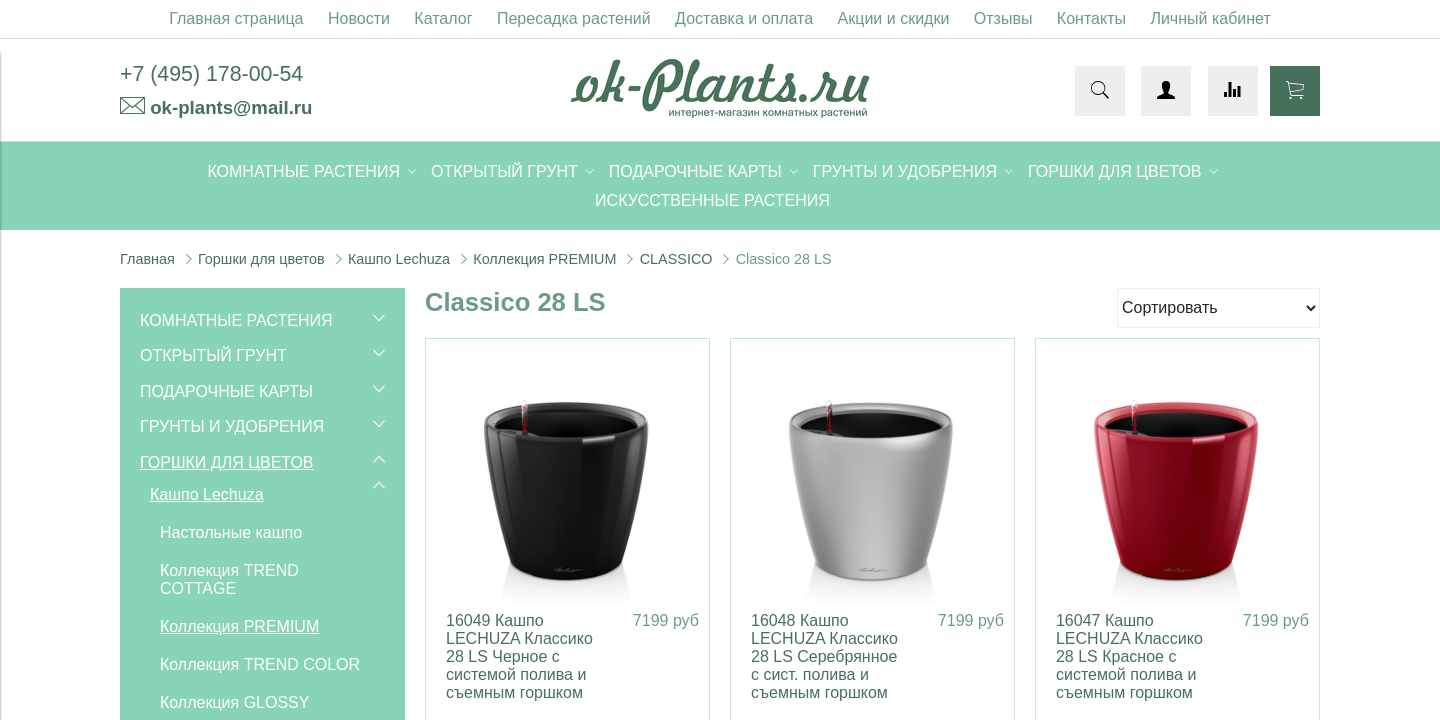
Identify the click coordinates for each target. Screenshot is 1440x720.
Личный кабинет (1210, 18)
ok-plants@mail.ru (231, 107)
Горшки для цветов (261, 259)
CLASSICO (676, 259)
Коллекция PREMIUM (544, 259)
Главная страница (236, 18)
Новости (359, 18)
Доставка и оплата (744, 18)
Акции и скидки (894, 18)
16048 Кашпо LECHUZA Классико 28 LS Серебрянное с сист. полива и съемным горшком (824, 656)
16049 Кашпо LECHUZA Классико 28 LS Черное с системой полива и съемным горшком (519, 656)
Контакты (1091, 18)
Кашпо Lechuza (399, 259)
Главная (147, 259)
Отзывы (1003, 18)
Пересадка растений (574, 18)
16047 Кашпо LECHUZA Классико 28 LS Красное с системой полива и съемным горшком (1129, 656)
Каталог (443, 18)
